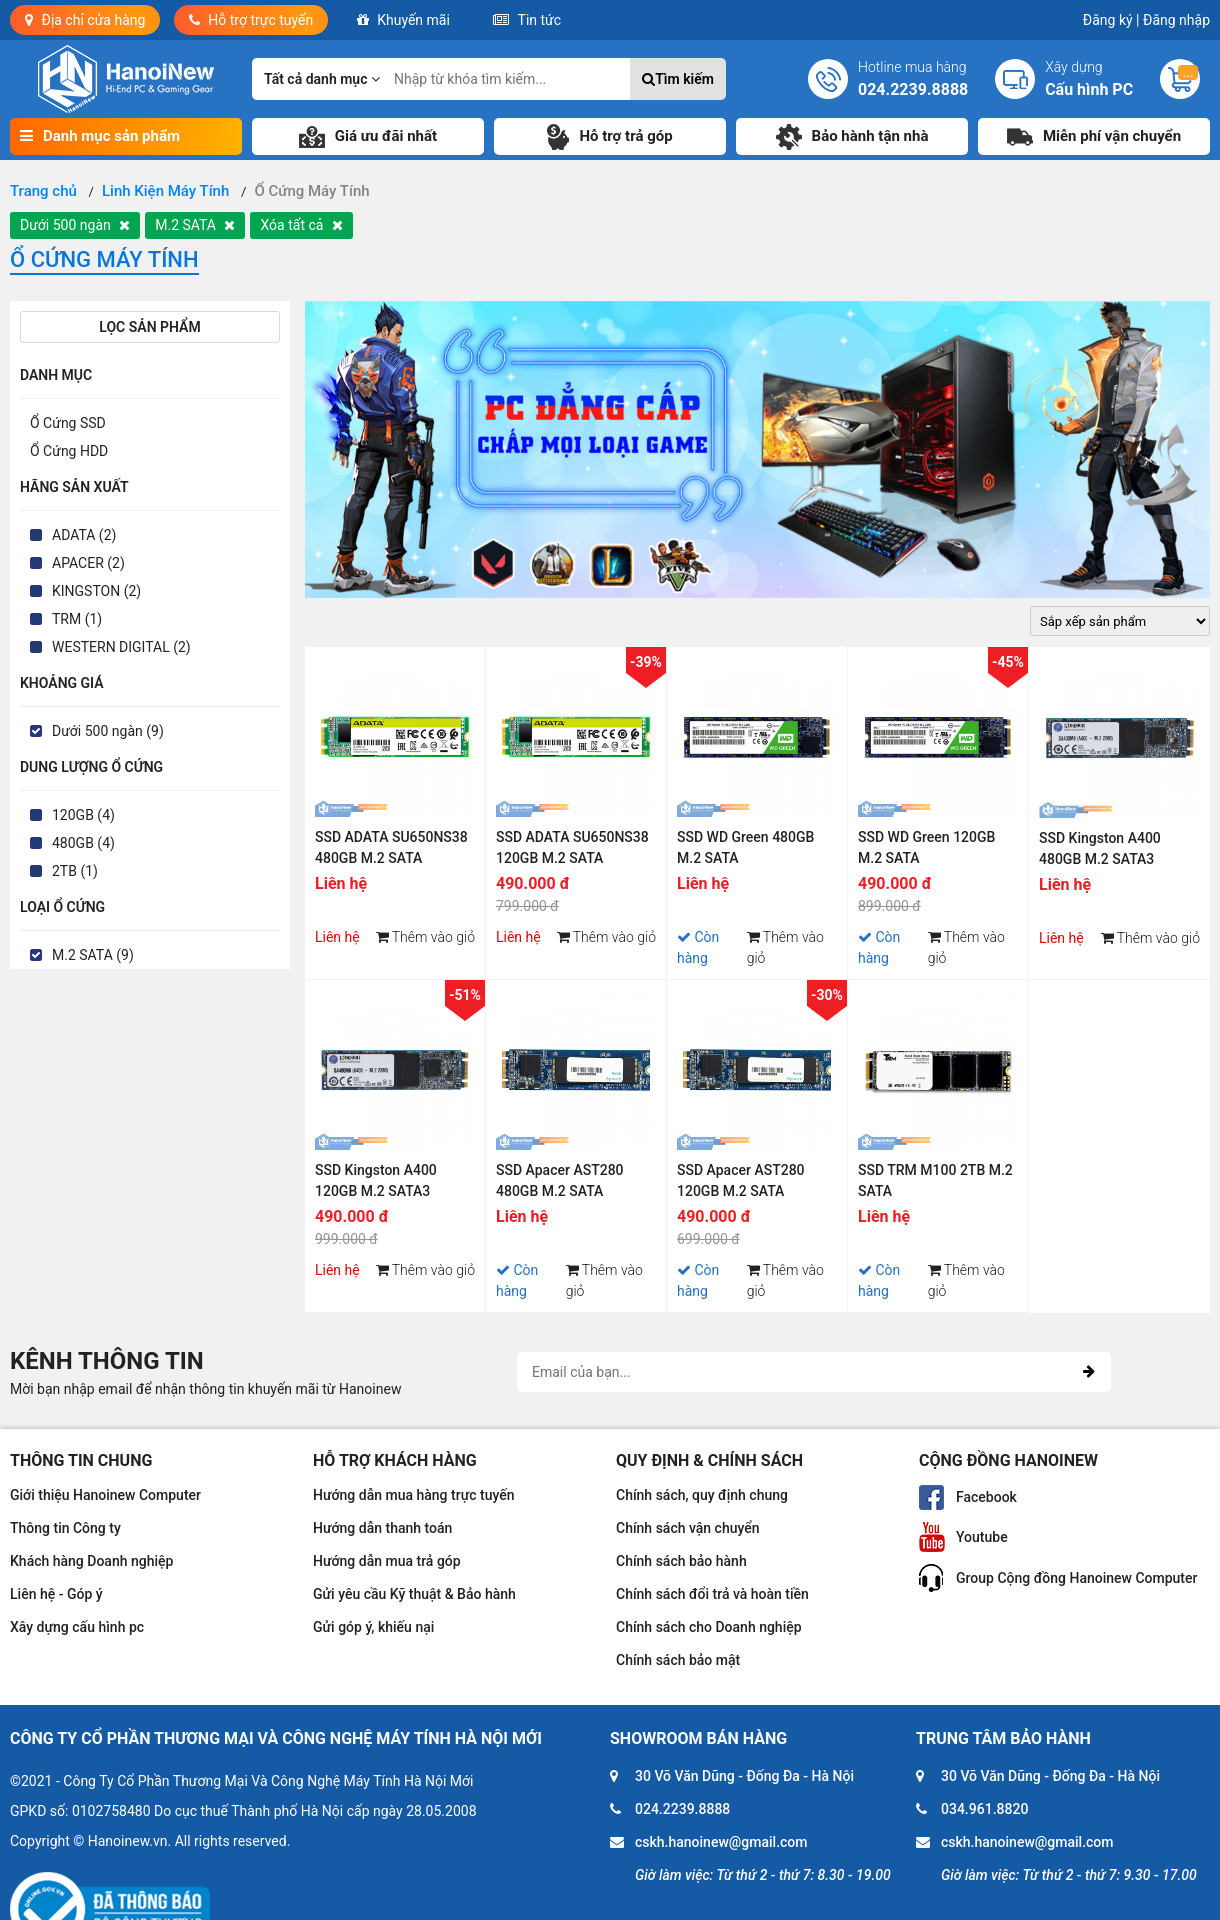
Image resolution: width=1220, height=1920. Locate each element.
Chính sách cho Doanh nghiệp (709, 1627)
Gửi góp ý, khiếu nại (373, 1627)
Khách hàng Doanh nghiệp (91, 1561)
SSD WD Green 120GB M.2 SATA (926, 847)
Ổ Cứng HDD (69, 451)
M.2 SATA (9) (93, 955)
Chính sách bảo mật (678, 1660)
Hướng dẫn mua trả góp (387, 1561)
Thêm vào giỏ (425, 937)
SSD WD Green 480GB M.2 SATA (745, 847)
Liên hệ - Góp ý (56, 1594)
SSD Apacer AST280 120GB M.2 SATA (741, 1180)
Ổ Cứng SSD (68, 423)
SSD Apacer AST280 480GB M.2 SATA (560, 1180)
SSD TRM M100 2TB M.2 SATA (935, 1180)
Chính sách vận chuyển (688, 1528)
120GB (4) (83, 815)
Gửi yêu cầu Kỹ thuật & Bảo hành (414, 1594)
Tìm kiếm (678, 79)
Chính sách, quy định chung (702, 1495)
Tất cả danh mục (322, 79)
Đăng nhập (1176, 20)
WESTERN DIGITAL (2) (121, 647)
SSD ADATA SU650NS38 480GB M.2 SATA (391, 847)
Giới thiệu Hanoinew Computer (105, 1495)
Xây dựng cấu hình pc (77, 1627)
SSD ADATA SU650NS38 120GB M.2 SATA (572, 847)
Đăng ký (1111, 20)
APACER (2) (88, 563)
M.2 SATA (195, 225)
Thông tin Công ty (65, 1528)
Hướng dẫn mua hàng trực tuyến (414, 1495)
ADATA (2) (84, 535)
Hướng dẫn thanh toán (382, 1528)
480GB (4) (83, 843)
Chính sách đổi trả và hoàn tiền (712, 1594)
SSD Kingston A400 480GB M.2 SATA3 (1100, 848)
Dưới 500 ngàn (75, 225)
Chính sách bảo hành (681, 1561)
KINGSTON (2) (96, 591)
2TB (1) (75, 871)
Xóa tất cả (301, 225)
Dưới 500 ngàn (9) (108, 731)
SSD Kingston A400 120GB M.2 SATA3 (376, 1180)
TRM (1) (77, 619)
